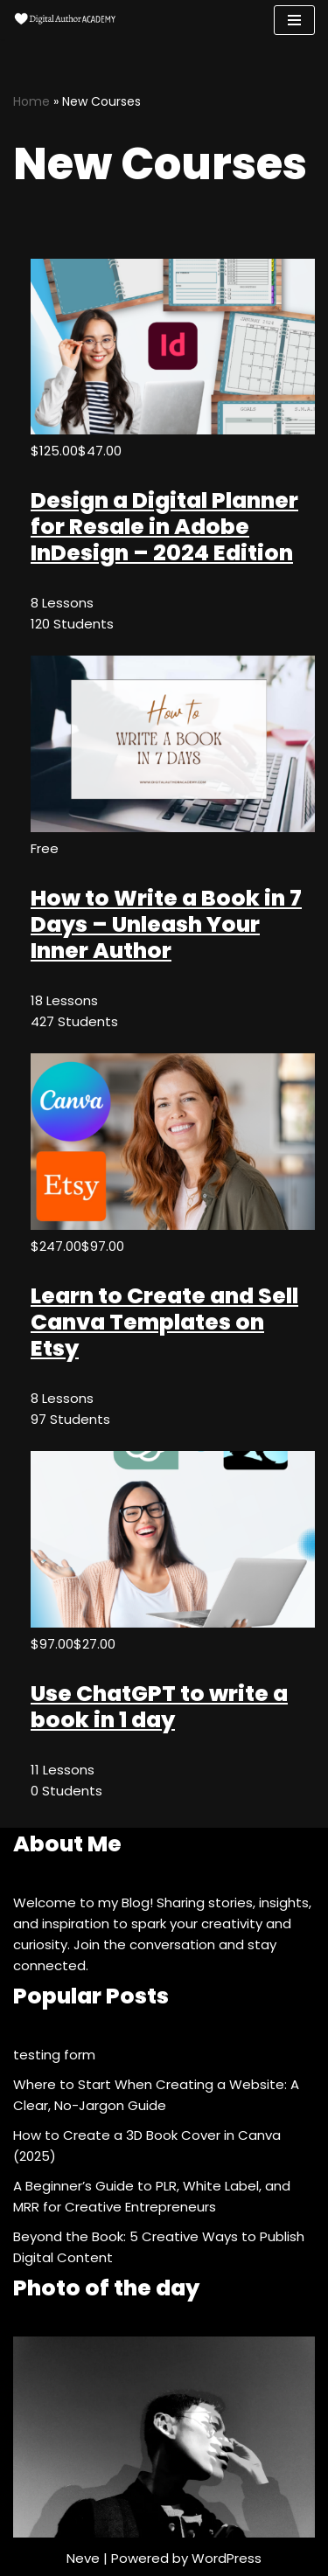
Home (31, 101)
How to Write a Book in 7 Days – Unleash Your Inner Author (166, 924)
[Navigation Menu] (294, 20)
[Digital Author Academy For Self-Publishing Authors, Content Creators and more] (65, 19)
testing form (54, 2054)
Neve (83, 2558)
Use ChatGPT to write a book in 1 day (159, 1706)
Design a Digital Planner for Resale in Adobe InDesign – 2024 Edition (164, 526)
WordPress (227, 2558)
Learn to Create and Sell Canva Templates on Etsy (164, 1322)
